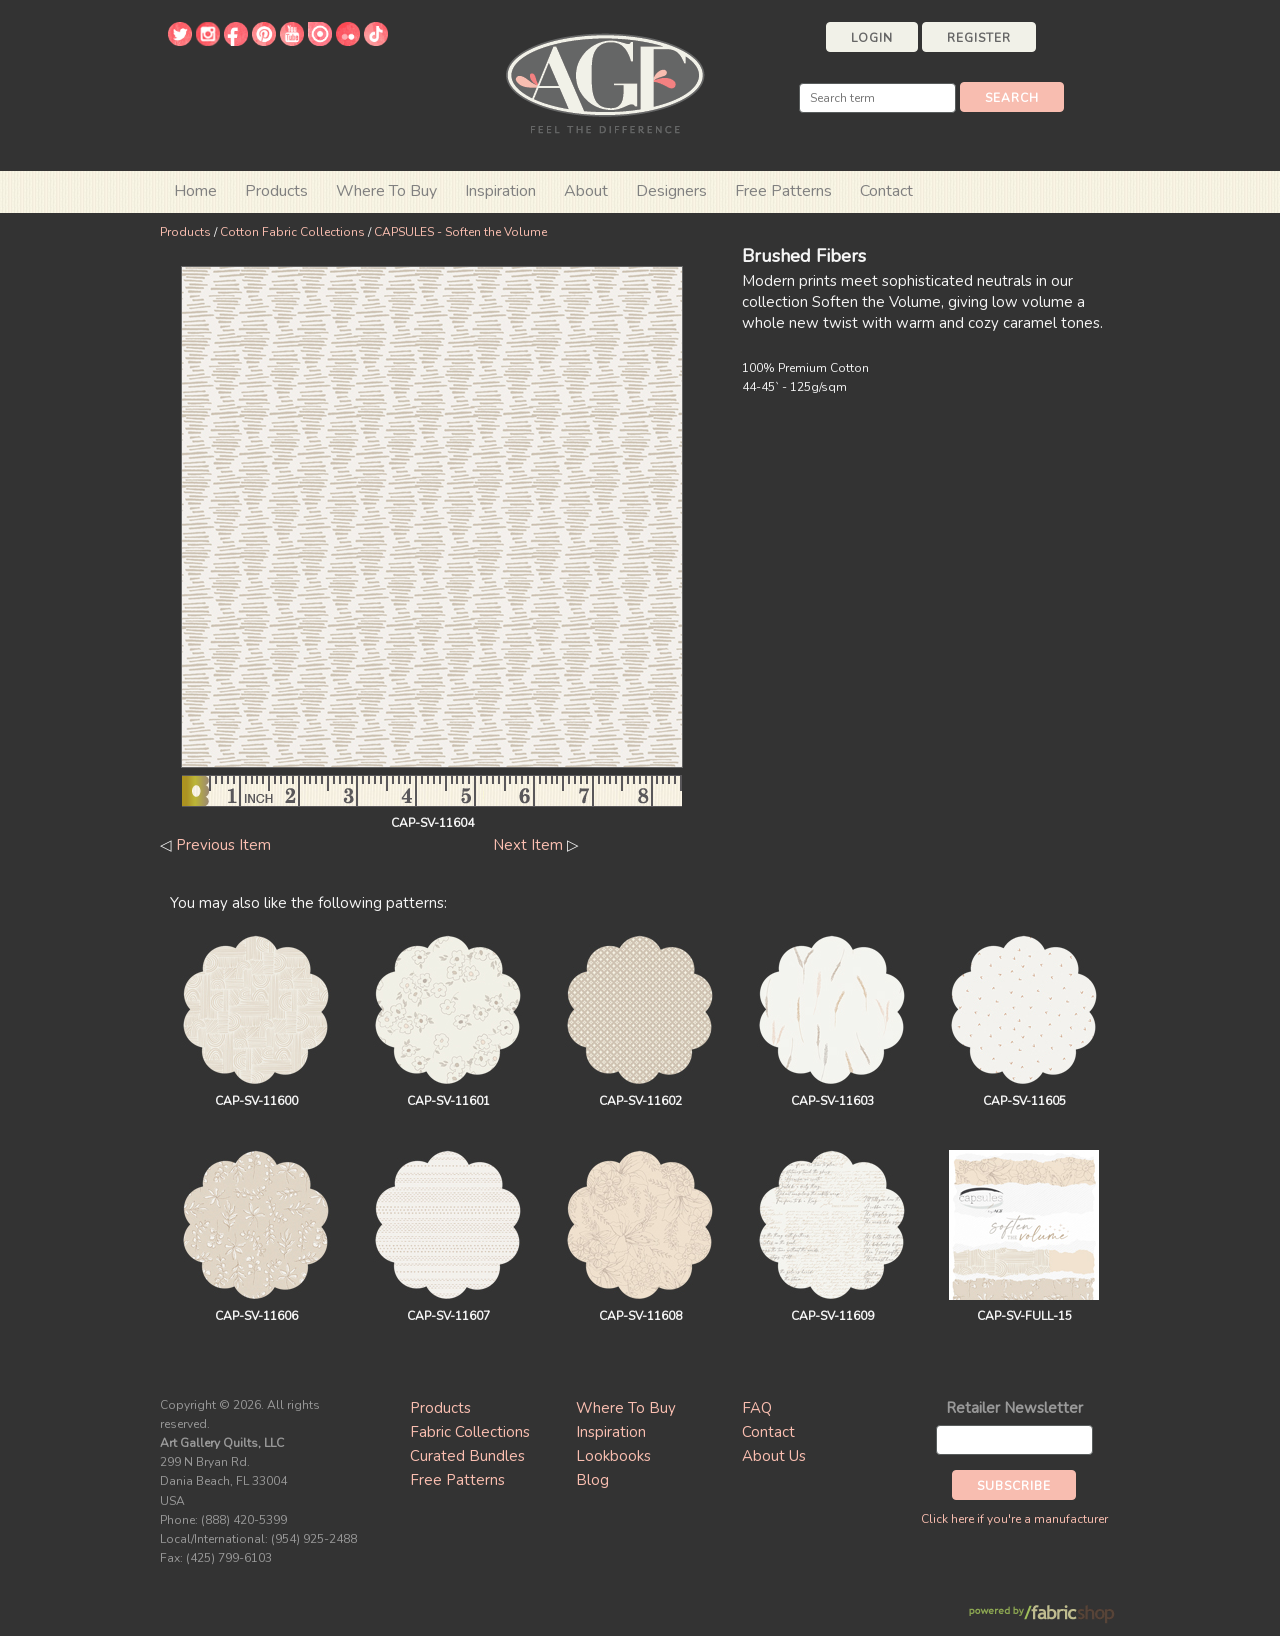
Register (979, 38)
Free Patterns (783, 191)
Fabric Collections (470, 1432)
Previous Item (223, 845)
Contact (886, 191)
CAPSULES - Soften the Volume (460, 232)
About (586, 191)
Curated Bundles (467, 1456)
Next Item (528, 845)
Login (872, 38)
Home (195, 191)
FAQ (757, 1408)
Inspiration (500, 191)
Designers (671, 191)
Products (185, 232)
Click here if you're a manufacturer (1014, 1519)
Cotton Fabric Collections (292, 232)
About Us (774, 1456)
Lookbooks (613, 1456)
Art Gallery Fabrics (605, 81)
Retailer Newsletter (1014, 1408)
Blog (592, 1480)
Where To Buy (626, 1408)
